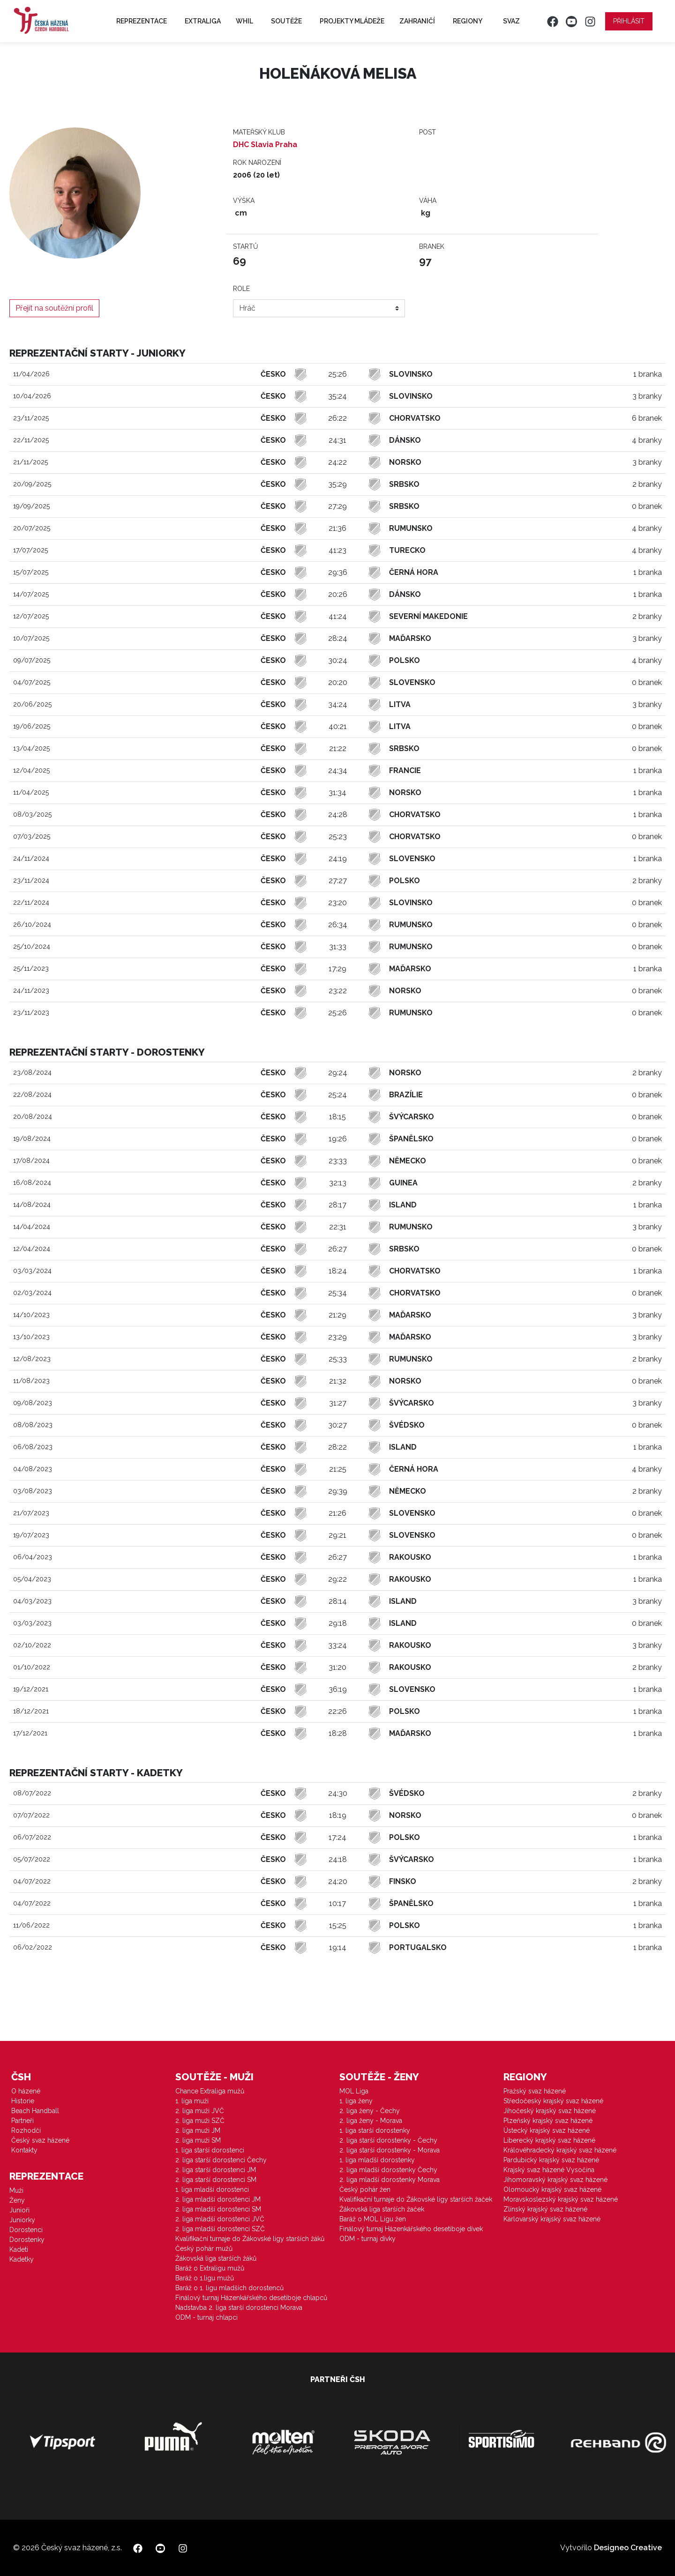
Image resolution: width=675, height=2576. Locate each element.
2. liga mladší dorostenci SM (218, 2209)
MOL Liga (353, 2091)
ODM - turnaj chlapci (206, 2317)
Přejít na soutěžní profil (54, 308)
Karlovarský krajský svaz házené (551, 2219)
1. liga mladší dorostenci (212, 2189)
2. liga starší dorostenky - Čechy (388, 2140)
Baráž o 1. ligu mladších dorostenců (229, 2288)
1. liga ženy (356, 2101)
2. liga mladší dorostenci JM (218, 2199)
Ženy (17, 2200)
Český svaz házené (40, 2140)
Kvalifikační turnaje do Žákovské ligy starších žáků (249, 2238)
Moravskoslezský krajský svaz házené (560, 2199)
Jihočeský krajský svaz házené (549, 2110)
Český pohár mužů (203, 2248)
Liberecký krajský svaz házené (549, 2140)
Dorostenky (27, 2239)
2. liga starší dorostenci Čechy (221, 2160)
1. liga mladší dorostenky (377, 2160)
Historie (22, 2101)
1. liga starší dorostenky (374, 2130)
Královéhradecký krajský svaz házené (559, 2150)
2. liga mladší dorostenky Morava (389, 2179)
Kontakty (24, 2150)
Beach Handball (35, 2110)
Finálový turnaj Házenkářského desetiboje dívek (411, 2229)
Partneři (22, 2120)
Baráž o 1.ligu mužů (204, 2278)
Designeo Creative (628, 2547)
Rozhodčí (26, 2130)
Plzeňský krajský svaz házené (547, 2120)
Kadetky (21, 2259)
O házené (25, 2091)
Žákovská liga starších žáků (215, 2258)
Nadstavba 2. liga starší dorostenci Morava (238, 2307)
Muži (16, 2190)
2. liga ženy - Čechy (369, 2110)
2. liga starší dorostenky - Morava (389, 2150)
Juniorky (22, 2220)
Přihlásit (629, 21)
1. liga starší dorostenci (209, 2150)
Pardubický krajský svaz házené (551, 2160)
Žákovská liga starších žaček (381, 2209)
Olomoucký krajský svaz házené (552, 2189)
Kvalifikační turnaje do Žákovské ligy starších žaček (415, 2199)
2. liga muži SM (198, 2140)
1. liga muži (192, 2101)
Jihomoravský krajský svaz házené (555, 2179)
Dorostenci (26, 2230)
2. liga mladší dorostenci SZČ (220, 2229)
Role (241, 288)
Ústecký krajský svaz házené (546, 2130)
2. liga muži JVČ (199, 2110)
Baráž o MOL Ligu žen (372, 2219)
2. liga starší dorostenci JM (215, 2170)
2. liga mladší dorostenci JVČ (219, 2219)
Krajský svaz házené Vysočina (548, 2170)
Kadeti (18, 2249)
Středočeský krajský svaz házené (553, 2101)
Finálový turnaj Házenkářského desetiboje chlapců (251, 2297)
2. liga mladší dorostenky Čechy (388, 2170)
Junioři (19, 2210)
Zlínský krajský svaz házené (545, 2209)
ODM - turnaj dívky (367, 2238)
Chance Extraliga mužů (209, 2091)
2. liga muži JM (197, 2130)
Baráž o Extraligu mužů (209, 2268)
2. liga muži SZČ (200, 2120)
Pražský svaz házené (534, 2091)
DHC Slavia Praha (265, 144)
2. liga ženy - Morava (370, 2120)
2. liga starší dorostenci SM (215, 2179)
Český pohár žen (364, 2189)
